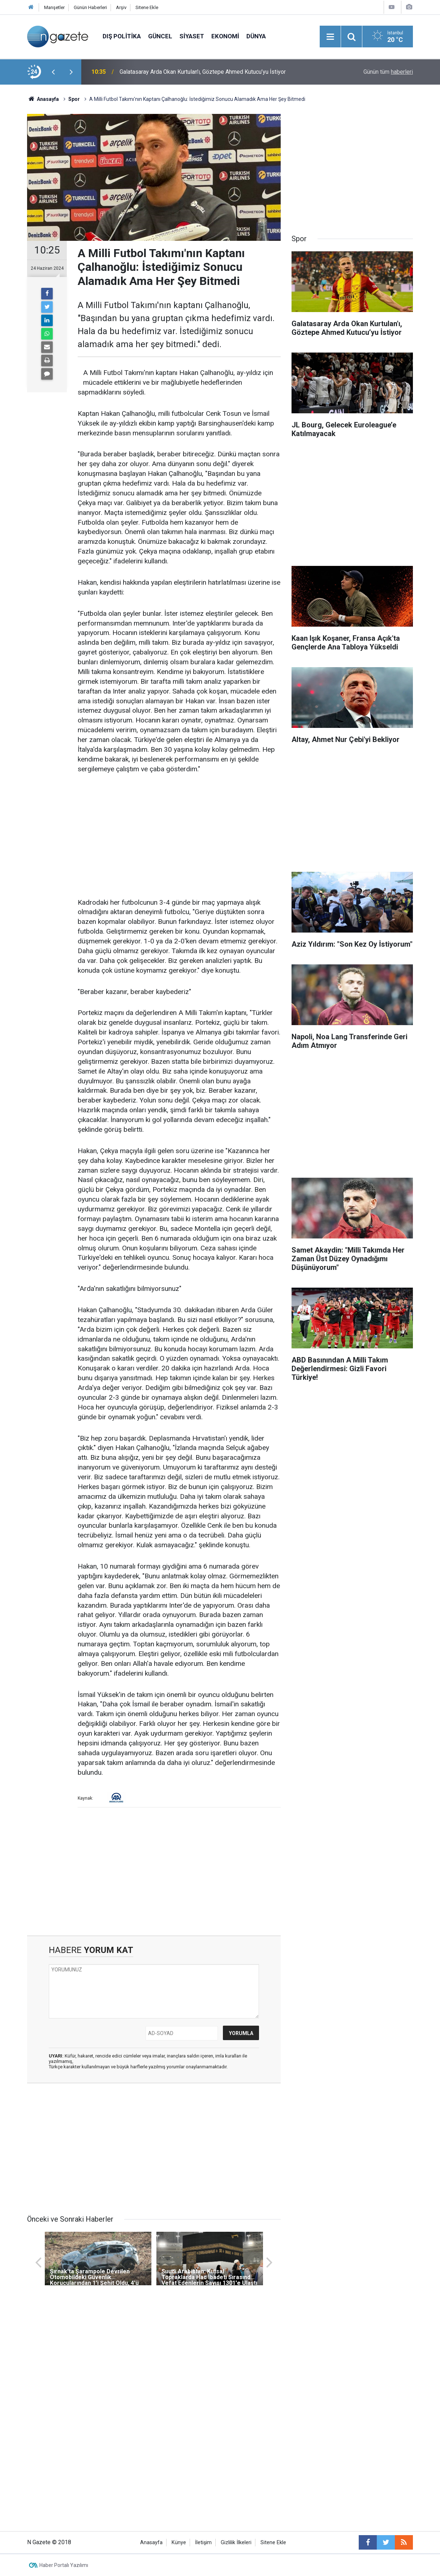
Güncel (160, 36)
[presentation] (53, 72)
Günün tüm (388, 71)
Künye (179, 2542)
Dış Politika (122, 36)
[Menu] (330, 37)
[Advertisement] (179, 836)
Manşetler (54, 7)
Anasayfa (151, 2542)
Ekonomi (225, 36)
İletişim (203, 2542)
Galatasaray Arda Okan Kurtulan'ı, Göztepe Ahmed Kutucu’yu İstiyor (203, 71)
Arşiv (121, 7)
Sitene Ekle (146, 7)
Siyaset (192, 36)
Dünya (256, 36)
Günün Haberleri (90, 7)
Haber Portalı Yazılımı (63, 2565)
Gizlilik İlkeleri (236, 2542)
